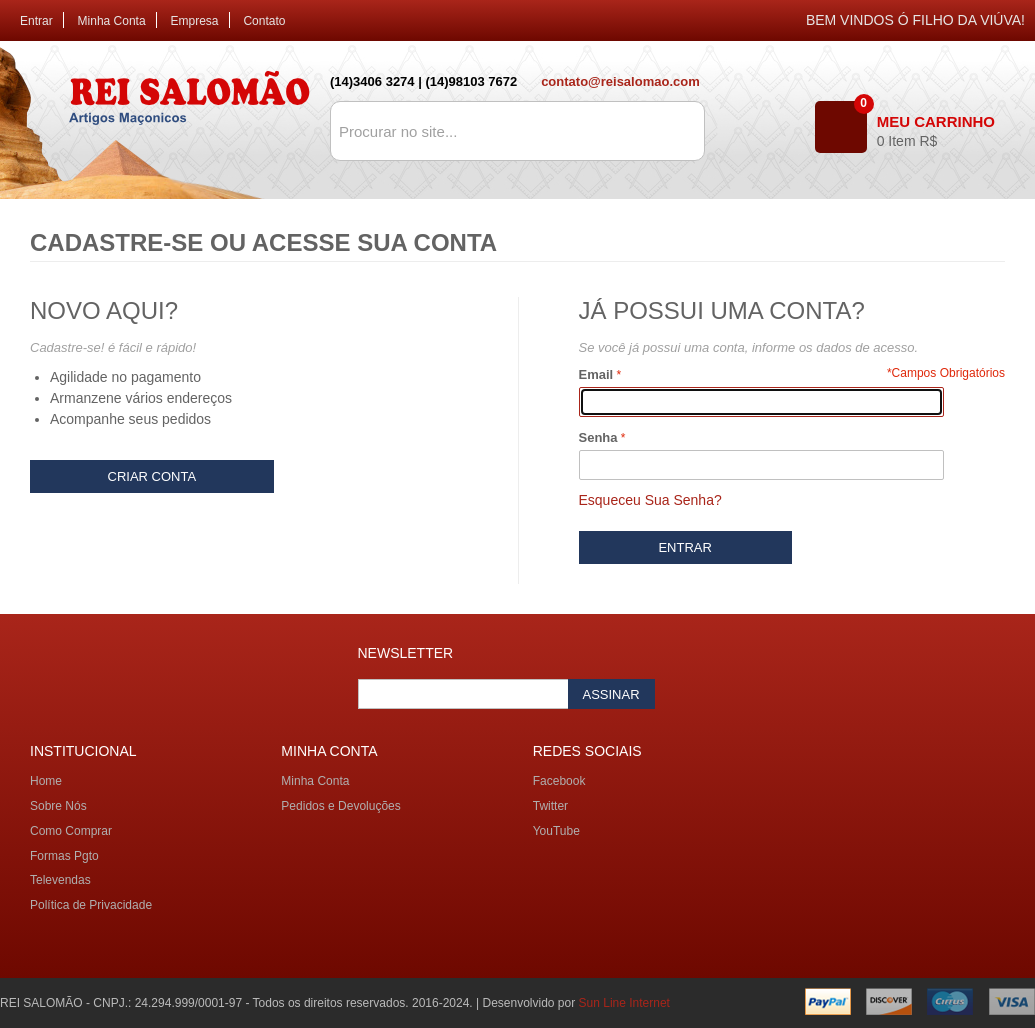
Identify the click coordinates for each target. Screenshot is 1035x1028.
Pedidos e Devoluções (340, 806)
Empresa (195, 21)
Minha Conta (112, 21)
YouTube (556, 831)
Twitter (550, 806)
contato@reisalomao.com (620, 81)
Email (596, 374)
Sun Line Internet (624, 1003)
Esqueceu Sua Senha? (650, 500)
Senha (598, 437)
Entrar (36, 21)
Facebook (559, 781)
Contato (264, 21)
